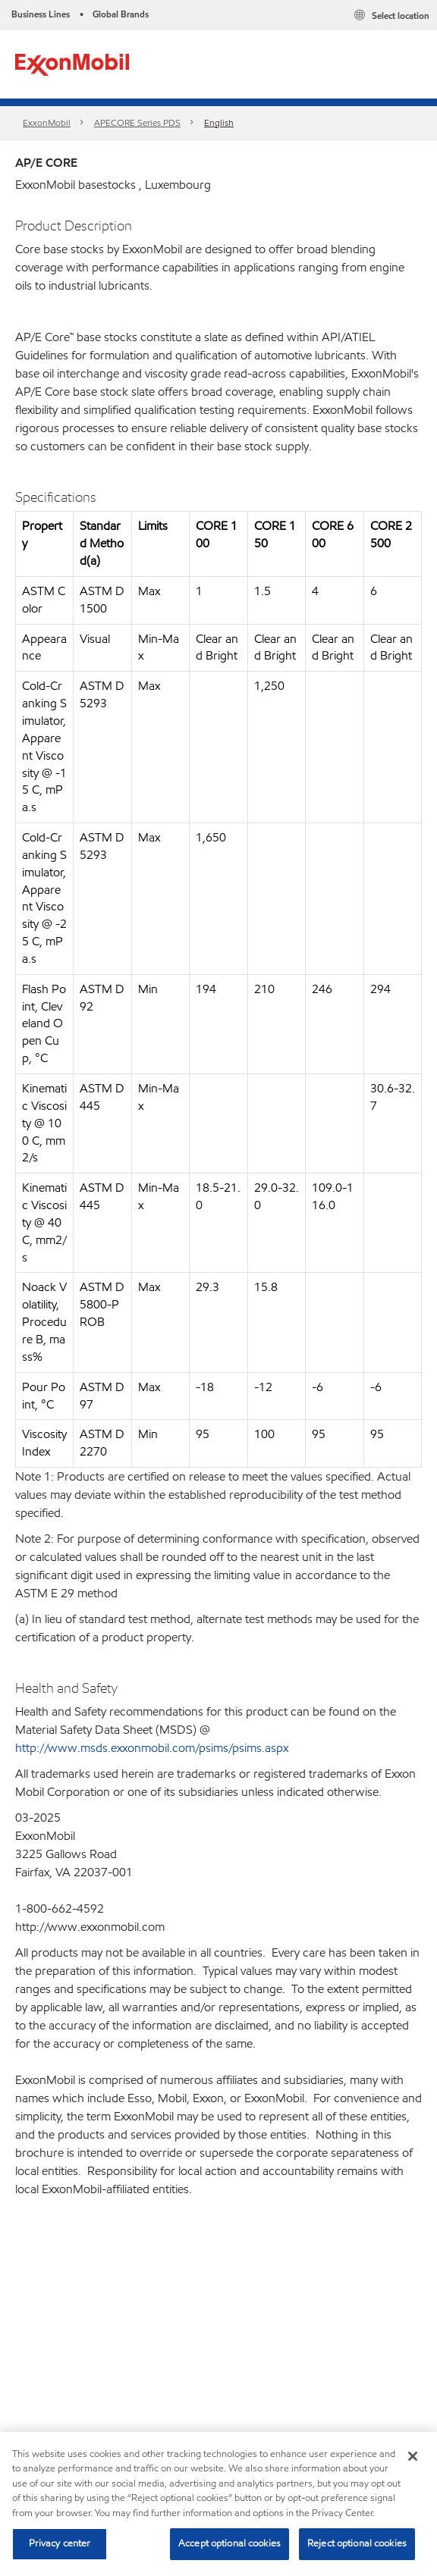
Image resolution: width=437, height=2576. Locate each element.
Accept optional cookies (229, 2543)
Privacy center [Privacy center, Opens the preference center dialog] (60, 2543)
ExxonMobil (47, 122)
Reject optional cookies (357, 2543)
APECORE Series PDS (137, 122)
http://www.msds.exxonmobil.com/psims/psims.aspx (151, 1748)
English (219, 122)
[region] (218, 2504)
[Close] (412, 2456)
